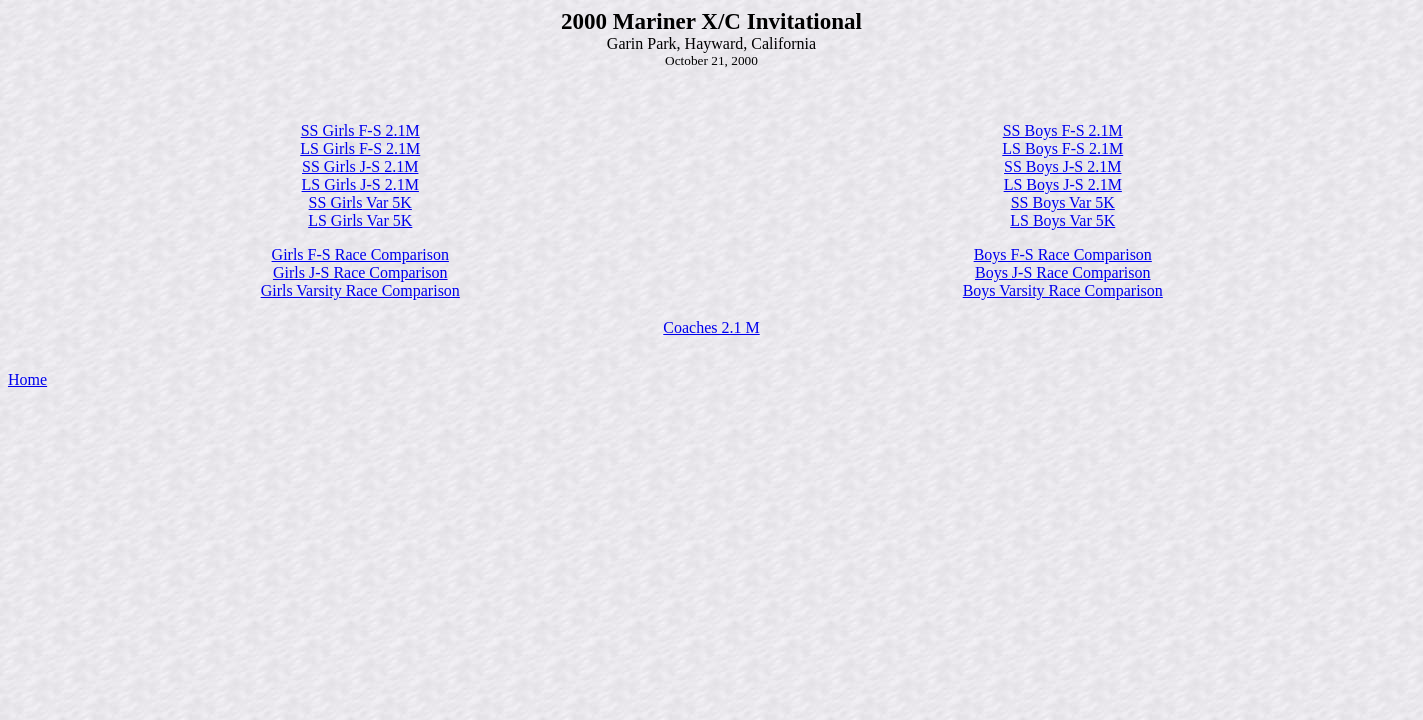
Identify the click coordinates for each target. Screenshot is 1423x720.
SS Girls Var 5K (360, 202)
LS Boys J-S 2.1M (1063, 184)
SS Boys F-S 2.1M (1063, 130)
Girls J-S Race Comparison (360, 272)
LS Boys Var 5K (1062, 220)
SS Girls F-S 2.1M (360, 130)
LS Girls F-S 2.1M (360, 148)
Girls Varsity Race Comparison (360, 290)
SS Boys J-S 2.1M (1062, 166)
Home (27, 379)
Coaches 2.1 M (711, 327)
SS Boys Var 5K (1063, 202)
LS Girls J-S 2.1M (360, 184)
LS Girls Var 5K (360, 220)
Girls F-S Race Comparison (360, 254)
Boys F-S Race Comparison (1063, 254)
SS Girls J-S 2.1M (360, 166)
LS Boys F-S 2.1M (1062, 148)
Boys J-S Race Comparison (1063, 272)
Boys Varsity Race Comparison (1063, 290)
